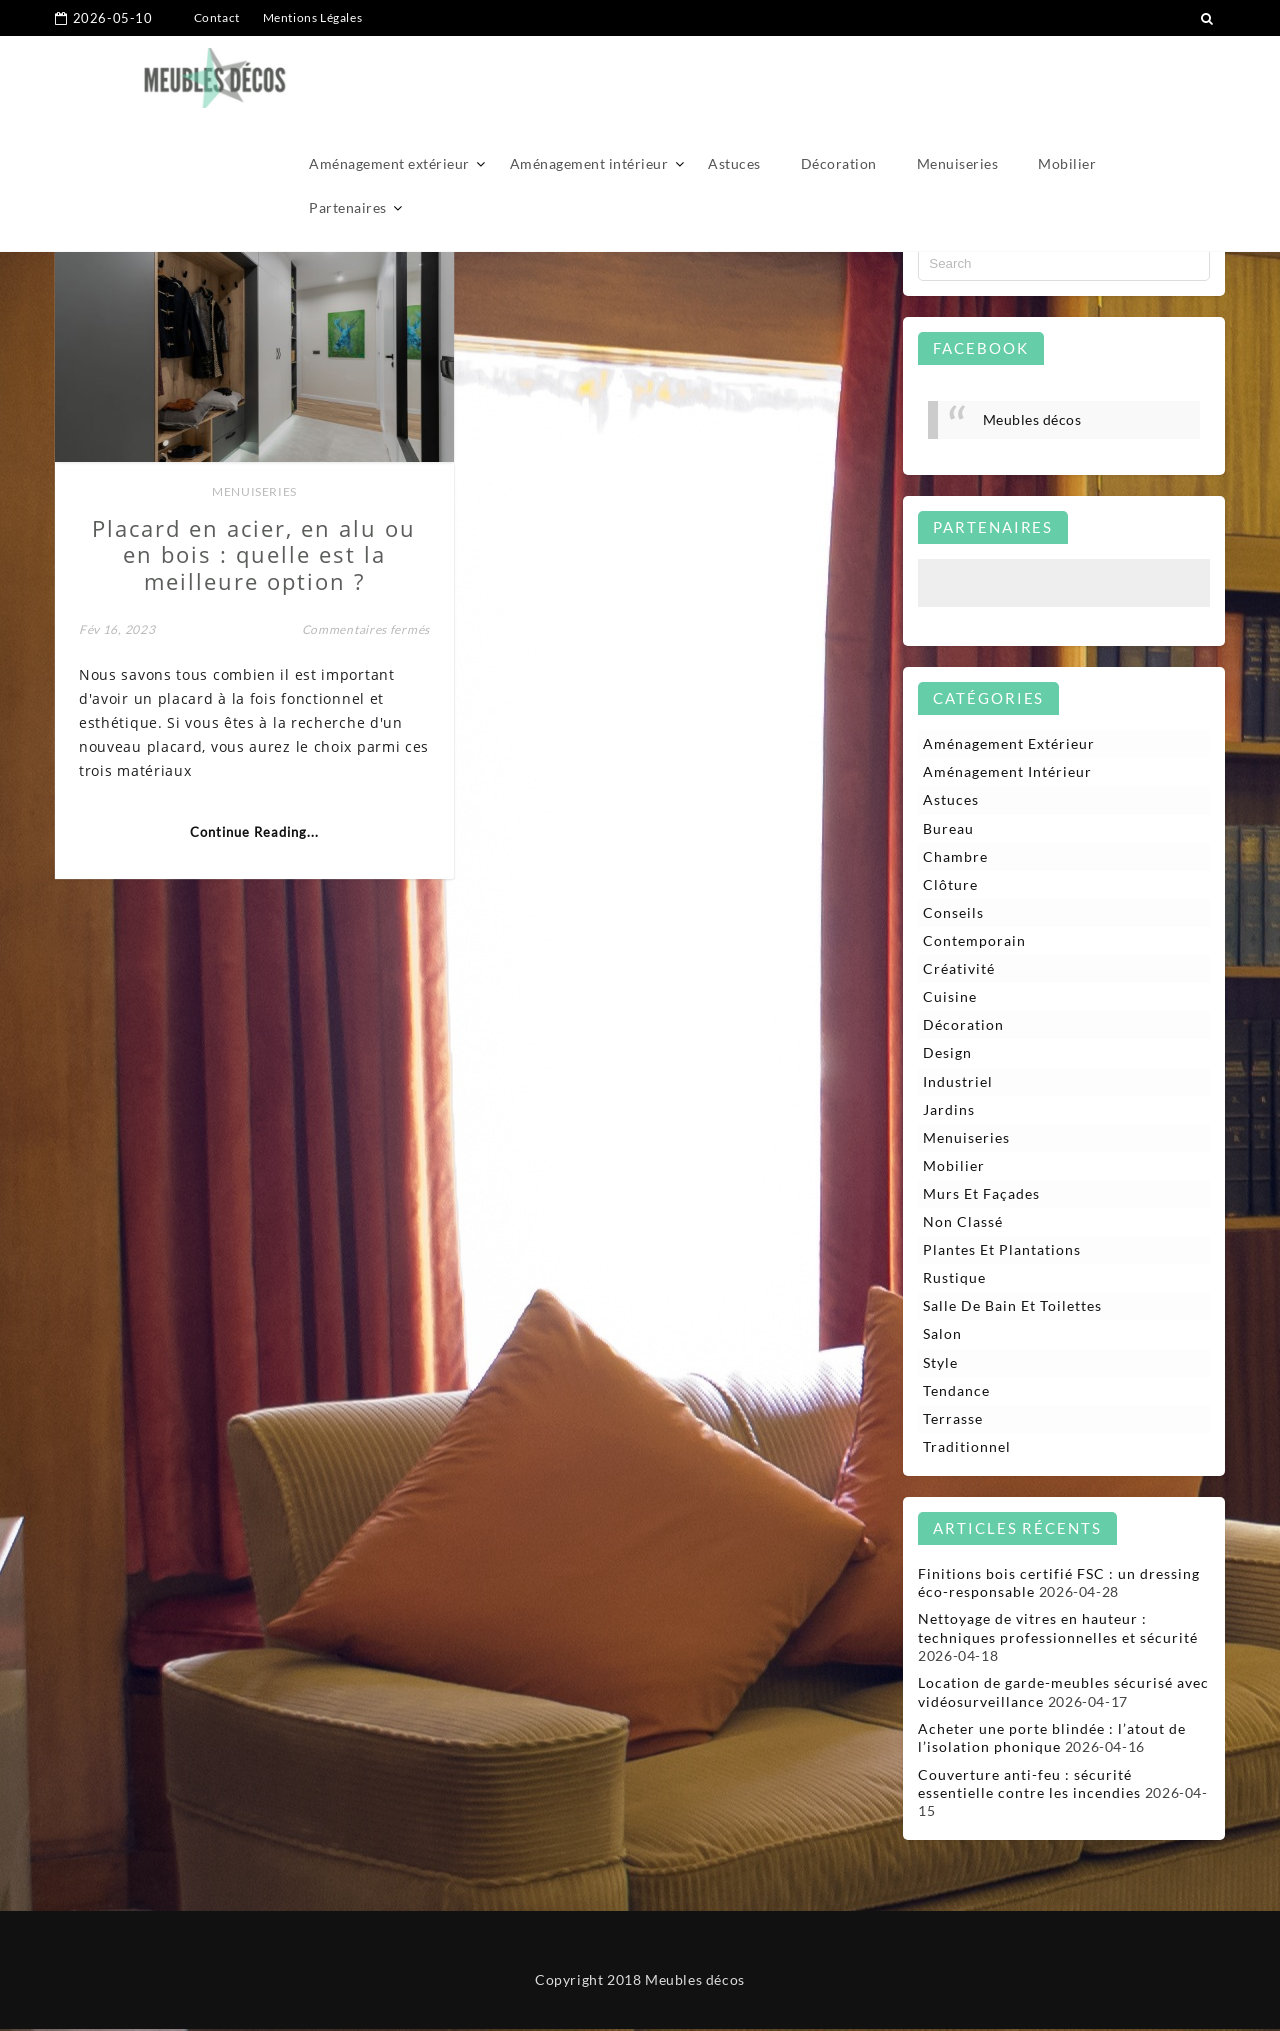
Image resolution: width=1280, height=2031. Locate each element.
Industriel (958, 1081)
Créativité (959, 969)
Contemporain (974, 941)
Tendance (956, 1392)
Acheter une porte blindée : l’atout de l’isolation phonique (1052, 1739)
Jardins (949, 1110)
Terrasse (953, 1420)
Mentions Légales (313, 17)
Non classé (963, 1222)
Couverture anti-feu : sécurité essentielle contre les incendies (1029, 1785)
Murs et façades (981, 1194)
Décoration (839, 77)
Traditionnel (967, 1448)
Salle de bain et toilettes (1012, 1307)
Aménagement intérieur (589, 77)
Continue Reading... (251, 828)
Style (940, 1363)
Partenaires (348, 121)
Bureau (948, 828)
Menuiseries (958, 77)
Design (947, 1053)
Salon (942, 1335)
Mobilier (1067, 77)
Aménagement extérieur (389, 77)
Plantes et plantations (1002, 1251)
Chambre (955, 856)
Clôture (950, 884)
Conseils (953, 912)
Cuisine (950, 997)
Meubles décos (1032, 419)
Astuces (734, 77)
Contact (217, 17)
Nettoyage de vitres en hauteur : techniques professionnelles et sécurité (1058, 1630)
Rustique (954, 1279)
